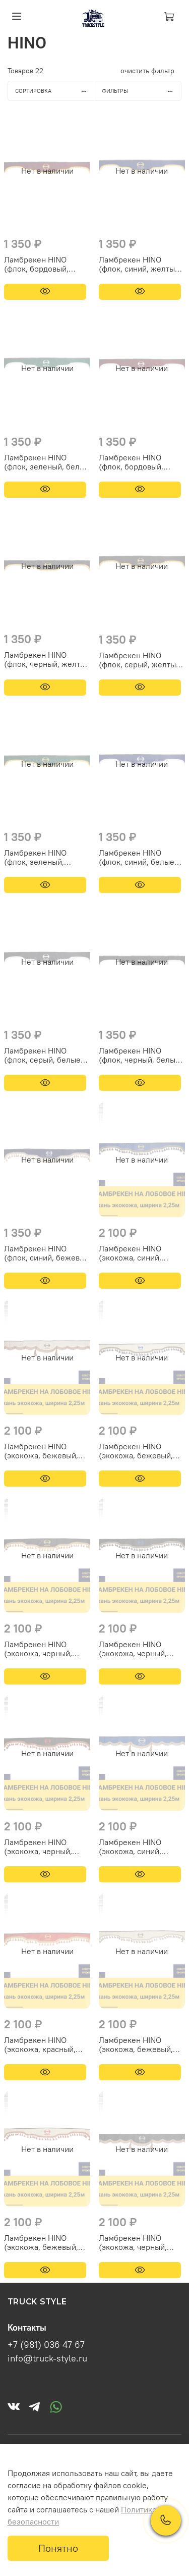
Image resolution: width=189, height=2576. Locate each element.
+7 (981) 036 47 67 (46, 2344)
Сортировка (55, 90)
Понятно (58, 2548)
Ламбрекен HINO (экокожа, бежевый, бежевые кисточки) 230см (136, 2044)
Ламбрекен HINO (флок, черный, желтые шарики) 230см (47, 659)
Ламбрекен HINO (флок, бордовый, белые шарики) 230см (140, 462)
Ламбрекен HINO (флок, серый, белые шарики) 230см (42, 1055)
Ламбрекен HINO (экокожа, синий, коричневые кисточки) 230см (140, 1846)
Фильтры (141, 90)
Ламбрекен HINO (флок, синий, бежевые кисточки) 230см (47, 1253)
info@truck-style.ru (47, 2358)
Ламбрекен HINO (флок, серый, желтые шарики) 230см (139, 660)
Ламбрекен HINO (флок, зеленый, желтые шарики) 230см (35, 857)
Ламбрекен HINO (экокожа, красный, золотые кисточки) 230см (40, 2044)
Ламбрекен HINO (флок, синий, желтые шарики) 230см (139, 264)
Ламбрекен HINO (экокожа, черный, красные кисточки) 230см (39, 1846)
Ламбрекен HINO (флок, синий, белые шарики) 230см (136, 857)
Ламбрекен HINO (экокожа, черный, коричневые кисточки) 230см (140, 2242)
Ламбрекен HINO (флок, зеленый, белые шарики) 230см (47, 462)
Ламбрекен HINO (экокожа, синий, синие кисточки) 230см (142, 1253)
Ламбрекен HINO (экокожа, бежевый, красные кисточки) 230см (41, 2242)
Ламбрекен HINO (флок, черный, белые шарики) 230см (139, 1055)
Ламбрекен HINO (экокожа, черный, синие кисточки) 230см (142, 1649)
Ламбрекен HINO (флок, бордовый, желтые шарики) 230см (36, 264)
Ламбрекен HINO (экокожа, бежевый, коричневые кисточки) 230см (45, 1451)
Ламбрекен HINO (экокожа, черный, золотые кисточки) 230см (39, 1649)
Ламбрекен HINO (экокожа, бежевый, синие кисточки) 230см (142, 1451)
